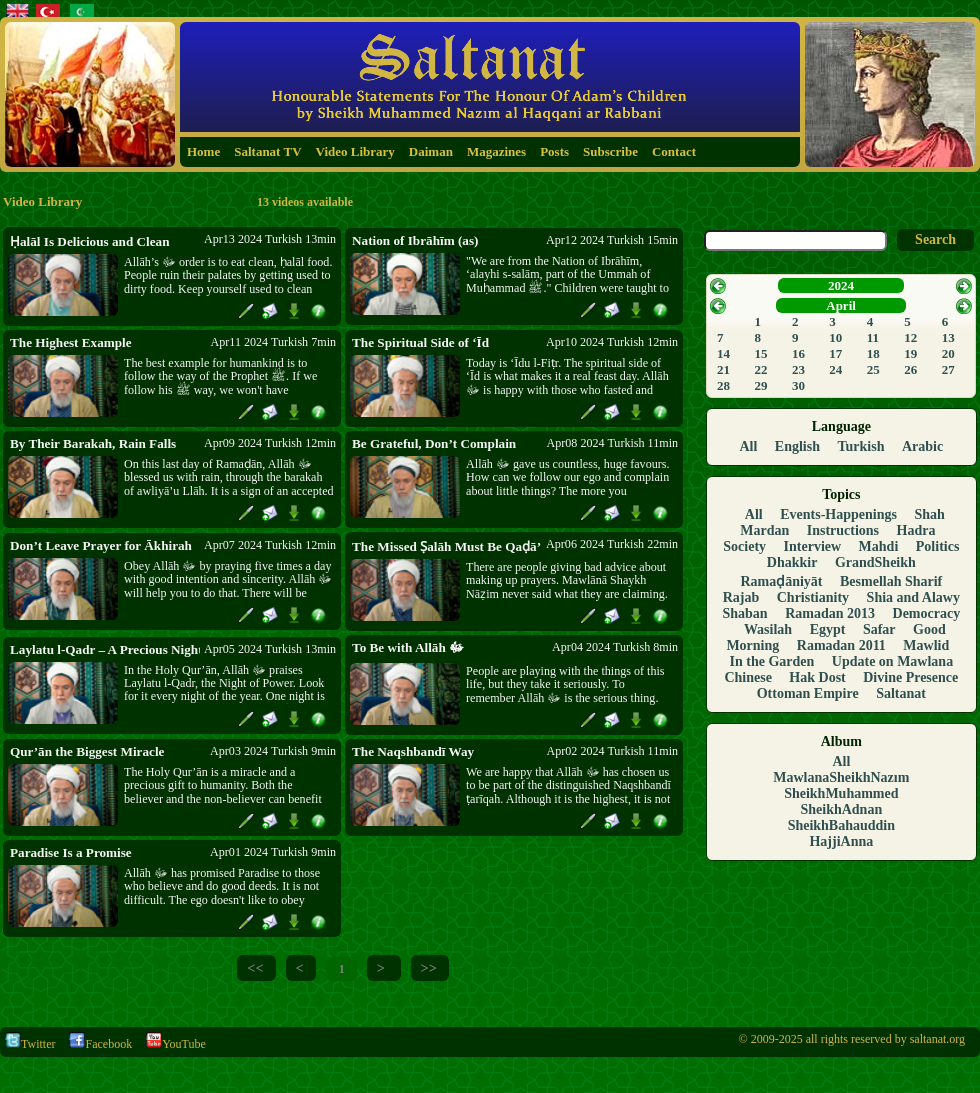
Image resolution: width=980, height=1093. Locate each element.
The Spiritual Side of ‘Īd (420, 342)
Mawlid (926, 645)
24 (835, 369)
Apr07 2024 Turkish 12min (270, 545)
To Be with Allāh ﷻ (408, 647)
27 (948, 369)
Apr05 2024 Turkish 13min (270, 649)
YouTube (176, 1044)
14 (723, 353)
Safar (879, 629)
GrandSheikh (875, 562)
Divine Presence (910, 677)
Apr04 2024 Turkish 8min (615, 647)
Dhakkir (792, 562)
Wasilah (768, 629)
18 (873, 353)
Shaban (745, 613)
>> (429, 968)
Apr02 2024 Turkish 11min (612, 751)
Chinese (747, 677)
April (841, 305)
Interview (813, 546)
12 (910, 337)
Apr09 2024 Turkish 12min (270, 443)
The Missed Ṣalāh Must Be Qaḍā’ (446, 546)
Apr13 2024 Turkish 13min (270, 239)
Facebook (100, 1044)
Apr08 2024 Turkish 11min (612, 443)
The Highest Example (71, 342)
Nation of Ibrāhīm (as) (415, 240)
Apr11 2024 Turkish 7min (273, 342)
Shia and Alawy (913, 597)
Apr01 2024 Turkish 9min (273, 852)
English (797, 446)
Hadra (916, 530)
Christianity (813, 597)
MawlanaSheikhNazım (841, 777)
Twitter (30, 1044)
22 (761, 369)
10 (835, 337)
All (748, 446)
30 (798, 385)
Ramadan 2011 (841, 645)
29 (761, 385)
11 (873, 337)
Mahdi (879, 546)
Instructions (843, 530)
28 (723, 385)
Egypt (828, 629)
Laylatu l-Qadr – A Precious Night (105, 649)
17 (835, 353)
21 (723, 369)
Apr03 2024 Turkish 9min (273, 751)
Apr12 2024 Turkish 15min (612, 240)
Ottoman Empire (808, 693)
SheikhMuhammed (841, 793)
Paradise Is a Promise (71, 852)
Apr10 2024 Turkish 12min (612, 342)
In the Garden (772, 661)
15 (761, 353)
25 (873, 369)
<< (255, 968)
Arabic (922, 446)
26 (910, 369)
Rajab (741, 597)
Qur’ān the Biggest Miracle (87, 751)
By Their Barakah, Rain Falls (93, 443)
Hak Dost (817, 677)
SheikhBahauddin (841, 825)
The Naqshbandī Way (413, 751)
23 (798, 369)
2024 (841, 285)
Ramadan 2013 (830, 613)
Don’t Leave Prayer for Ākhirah (101, 545)
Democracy (927, 613)
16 (798, 353)
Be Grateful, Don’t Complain (434, 443)
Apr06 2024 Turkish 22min (612, 544)
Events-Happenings (838, 514)
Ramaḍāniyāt (781, 581)
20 (948, 353)
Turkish (861, 446)
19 (910, 353)
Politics (938, 546)
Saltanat (901, 693)
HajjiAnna (841, 841)
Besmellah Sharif (891, 581)
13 (948, 337)
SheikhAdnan (841, 809)
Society (744, 546)
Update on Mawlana (892, 661)
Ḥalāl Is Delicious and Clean (89, 241)
